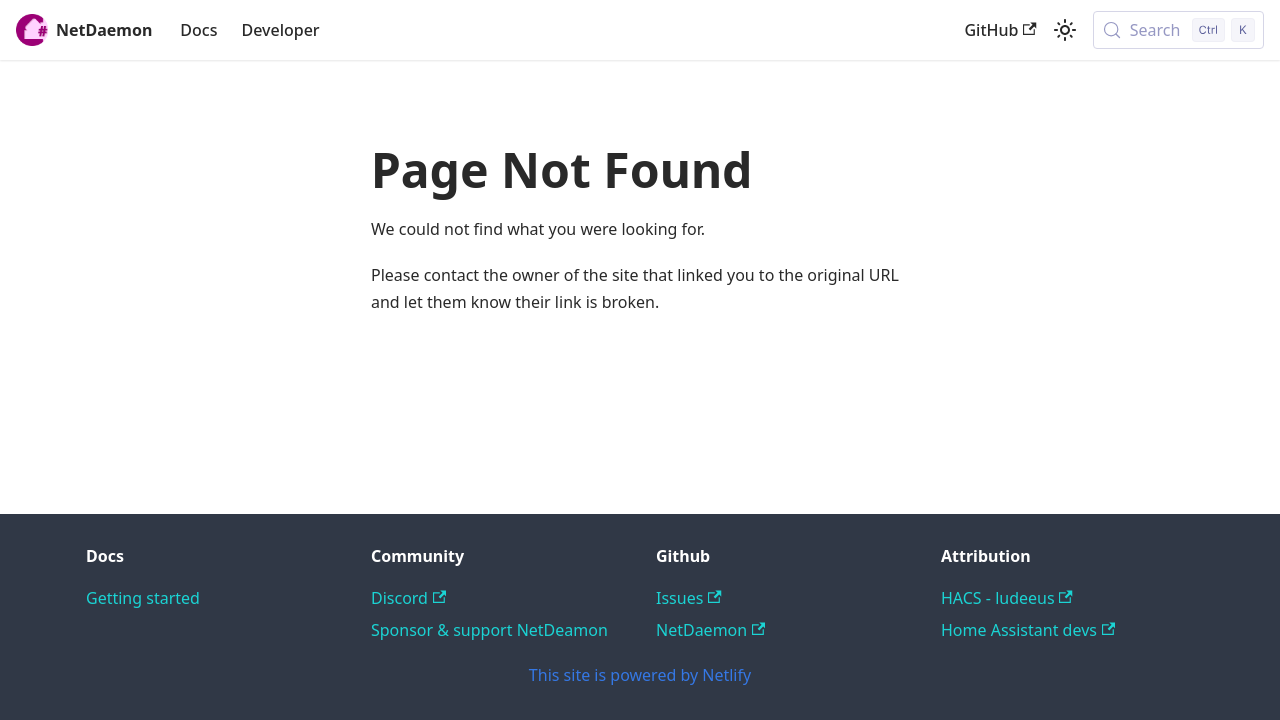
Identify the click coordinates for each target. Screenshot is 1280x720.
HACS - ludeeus (1007, 598)
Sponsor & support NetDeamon (489, 630)
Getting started (143, 598)
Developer (280, 30)
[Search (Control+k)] (1178, 30)
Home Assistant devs (1028, 630)
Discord (408, 598)
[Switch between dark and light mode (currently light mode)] (1065, 30)
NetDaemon (710, 630)
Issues (689, 598)
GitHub (1000, 30)
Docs (198, 30)
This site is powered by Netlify (640, 675)
